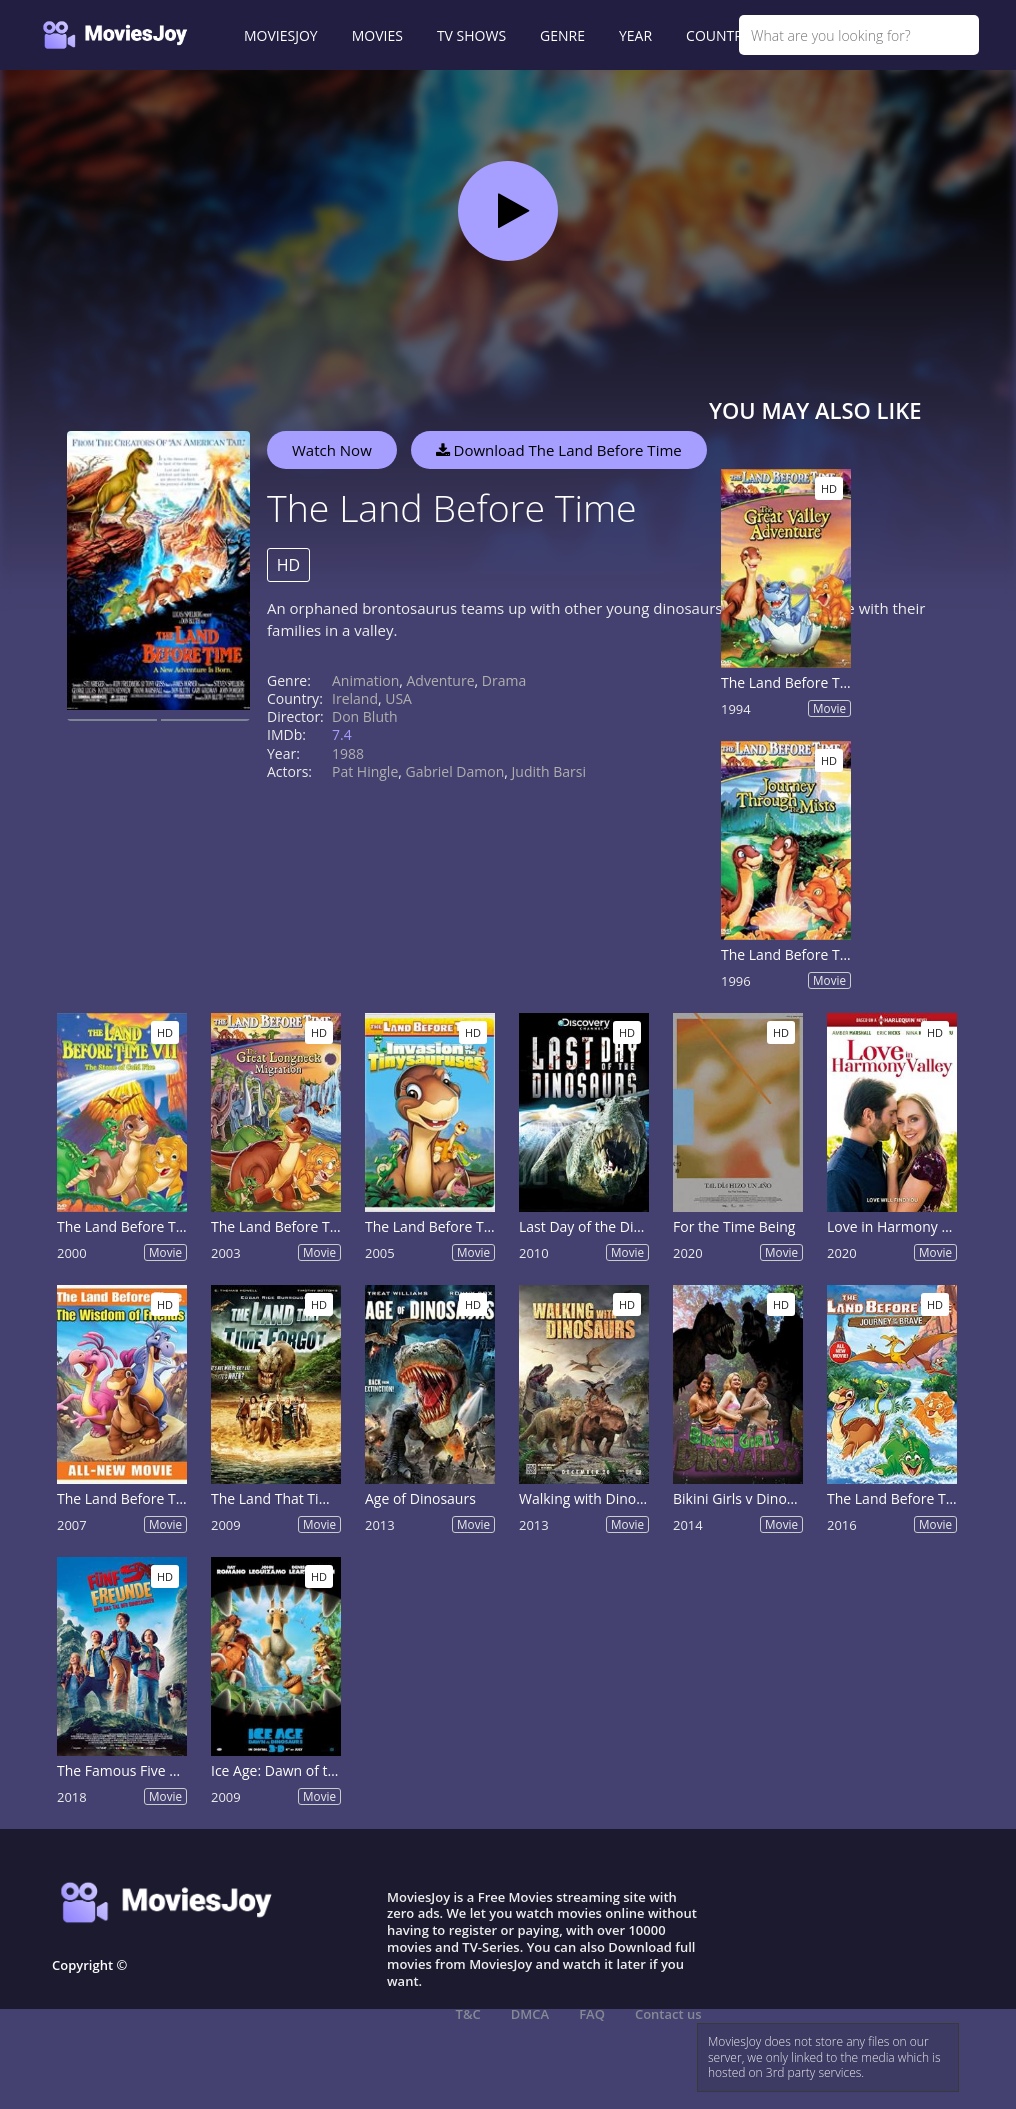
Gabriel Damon (455, 771)
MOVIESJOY (281, 35)
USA (398, 698)
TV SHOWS (471, 35)
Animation (365, 680)
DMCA (530, 2014)
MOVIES (377, 35)
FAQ (592, 2014)
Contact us (668, 2014)
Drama (504, 680)
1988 (348, 753)
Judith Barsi (549, 771)
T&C (468, 2014)
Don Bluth (365, 716)
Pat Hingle (365, 771)
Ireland (355, 698)
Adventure (441, 680)
